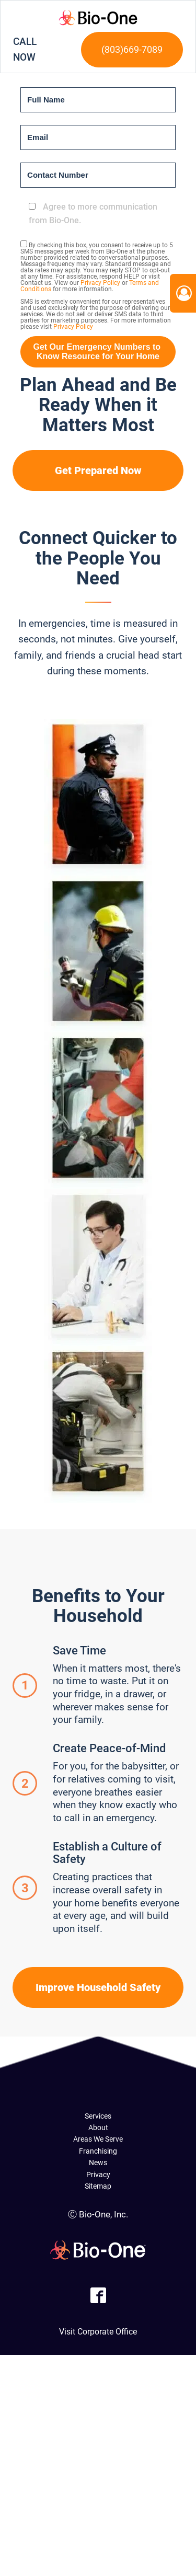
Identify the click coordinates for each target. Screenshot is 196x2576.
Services (98, 2116)
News (98, 2162)
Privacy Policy (100, 282)
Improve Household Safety (98, 1987)
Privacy (98, 2174)
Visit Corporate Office (98, 2332)
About (98, 2127)
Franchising (98, 2151)
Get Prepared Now (98, 470)
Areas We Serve (98, 2139)
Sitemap (98, 2186)
